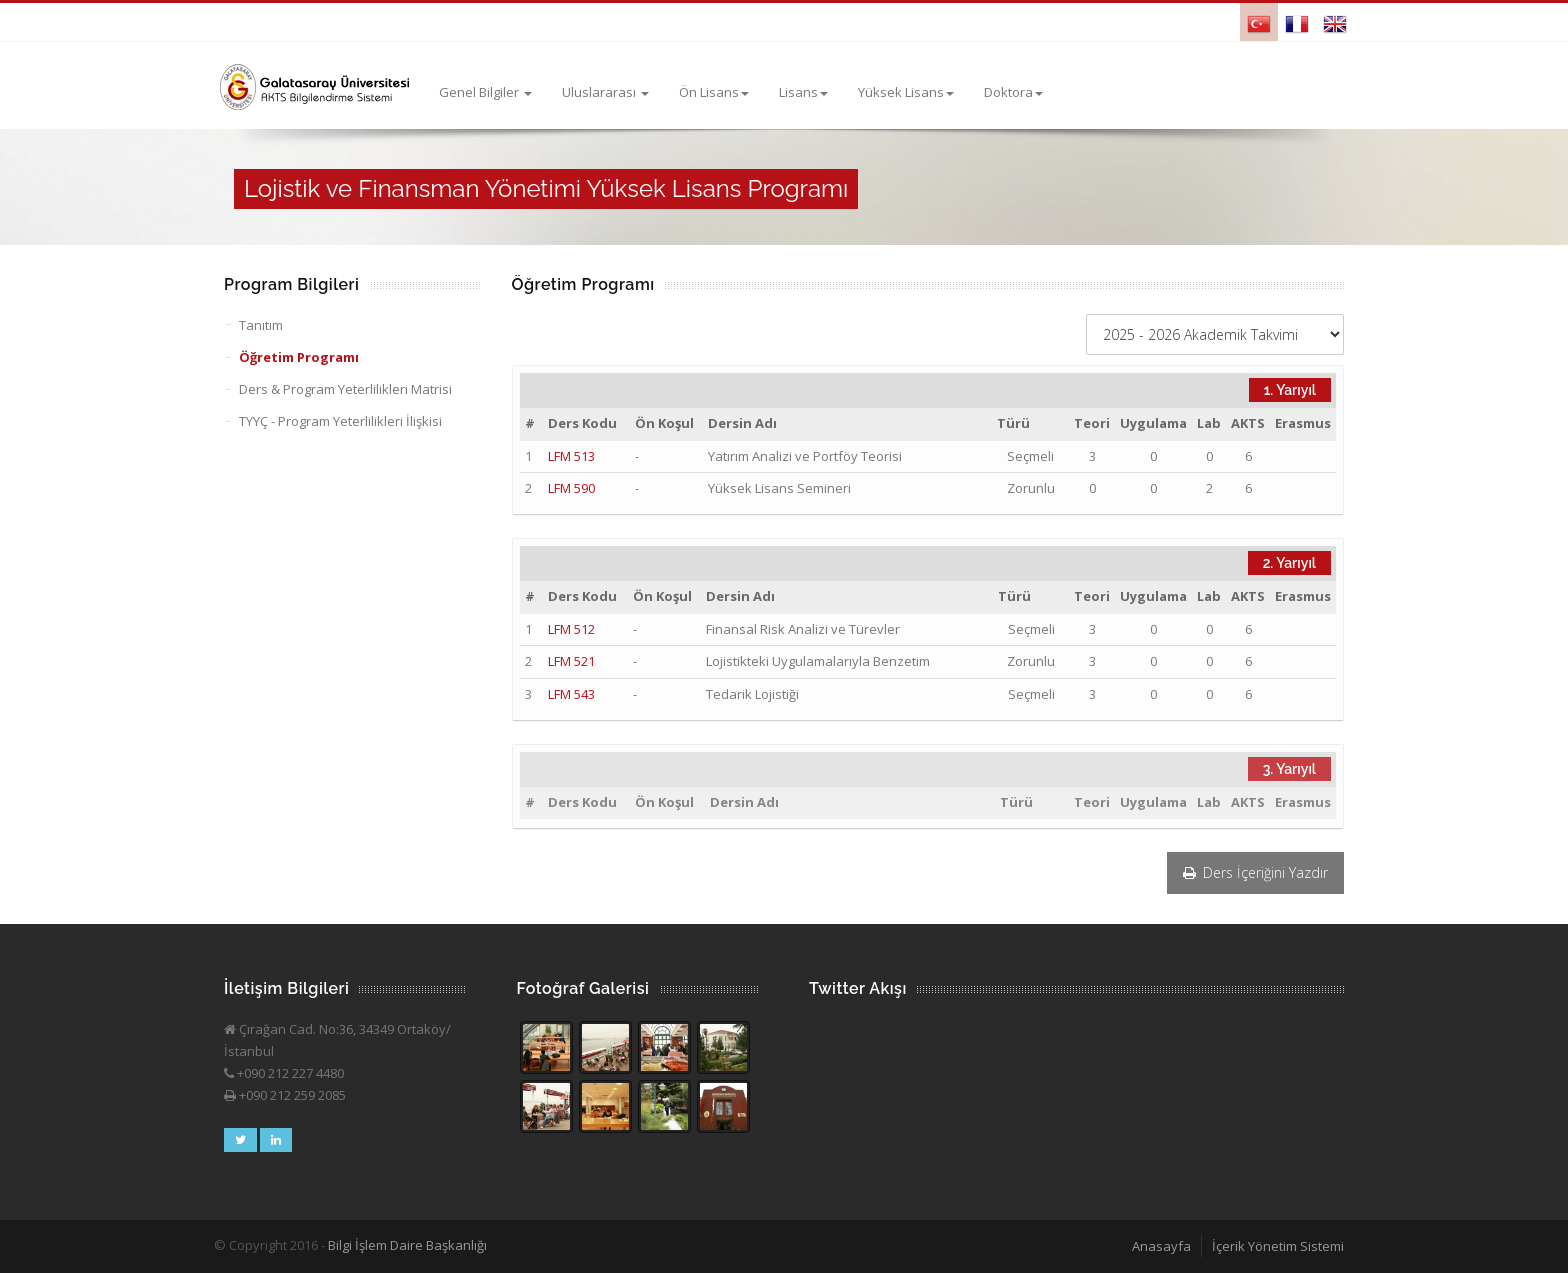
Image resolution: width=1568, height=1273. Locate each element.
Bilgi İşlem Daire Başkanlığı (407, 1245)
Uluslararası (605, 92)
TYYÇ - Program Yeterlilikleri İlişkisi (340, 421)
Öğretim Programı (299, 357)
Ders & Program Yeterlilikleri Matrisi (345, 389)
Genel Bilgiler (485, 92)
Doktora (1013, 92)
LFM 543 (571, 694)
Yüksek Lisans (906, 92)
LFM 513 (571, 456)
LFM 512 (571, 629)
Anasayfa (1161, 1246)
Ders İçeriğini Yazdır (1255, 872)
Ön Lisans (714, 92)
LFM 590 (571, 488)
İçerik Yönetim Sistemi (1278, 1246)
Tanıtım (261, 325)
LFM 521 (571, 661)
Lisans (803, 92)
